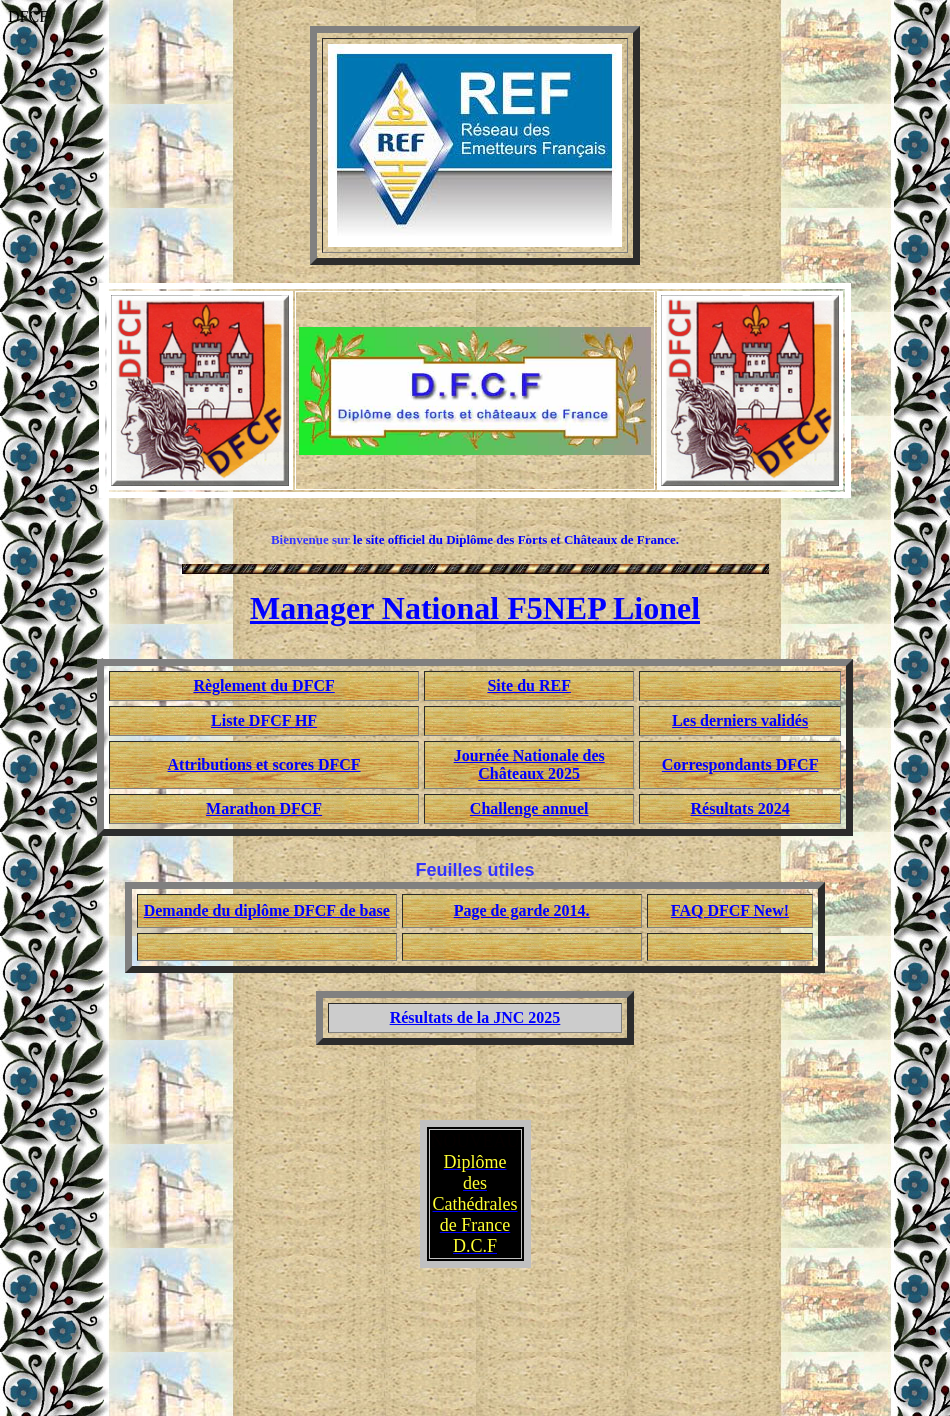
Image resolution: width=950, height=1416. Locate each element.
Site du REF (529, 685)
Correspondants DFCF (740, 764)
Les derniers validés (740, 720)
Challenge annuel (529, 808)
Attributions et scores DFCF (264, 764)
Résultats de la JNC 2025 (475, 1017)
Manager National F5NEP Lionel (475, 608)
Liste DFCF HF (264, 720)
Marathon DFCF (264, 808)
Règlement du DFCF (263, 685)
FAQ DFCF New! (730, 910)
